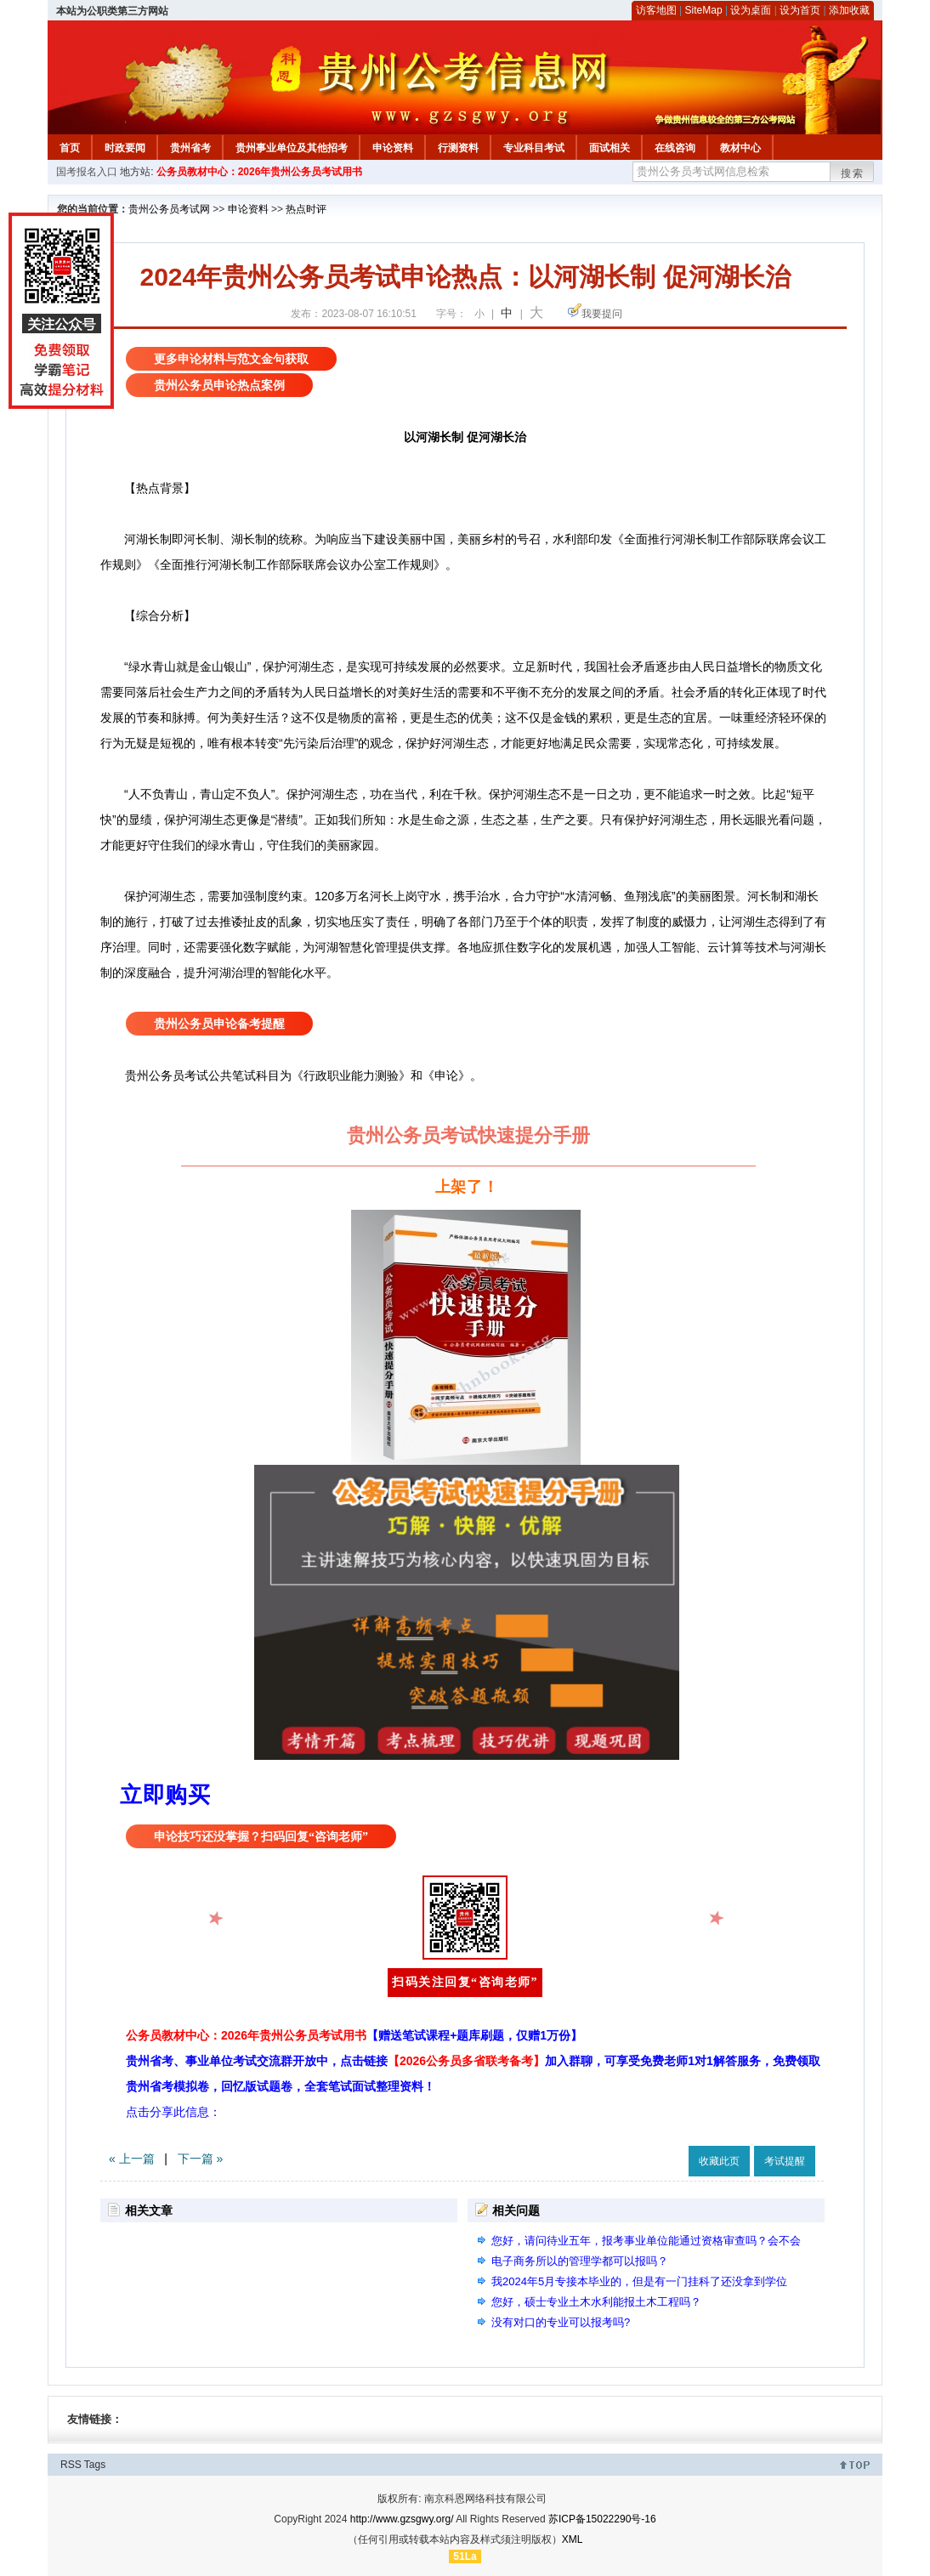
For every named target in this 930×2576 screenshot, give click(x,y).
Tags (94, 2465)
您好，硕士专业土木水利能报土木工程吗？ (596, 2301)
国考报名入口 (86, 172)
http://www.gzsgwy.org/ (402, 2519)
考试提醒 (784, 2161)
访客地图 (656, 10)
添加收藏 (849, 10)
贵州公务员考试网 (169, 209)
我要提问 (601, 314)
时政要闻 (125, 148)
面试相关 (609, 148)
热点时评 (306, 209)
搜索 (853, 173)
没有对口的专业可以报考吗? (560, 2322)
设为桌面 (750, 10)
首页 (70, 148)
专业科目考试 (533, 148)
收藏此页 (719, 2161)
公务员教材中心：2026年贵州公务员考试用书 (259, 172)
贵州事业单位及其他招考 (291, 148)
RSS (71, 2465)
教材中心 (740, 148)
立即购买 (165, 1794)
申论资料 (392, 148)
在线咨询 (675, 148)
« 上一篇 (132, 2158)
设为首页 (800, 10)
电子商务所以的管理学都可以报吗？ (579, 2261)
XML (572, 2539)
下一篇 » (201, 2158)
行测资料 (458, 148)
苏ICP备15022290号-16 (602, 2519)
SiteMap (704, 10)
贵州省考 (190, 148)
